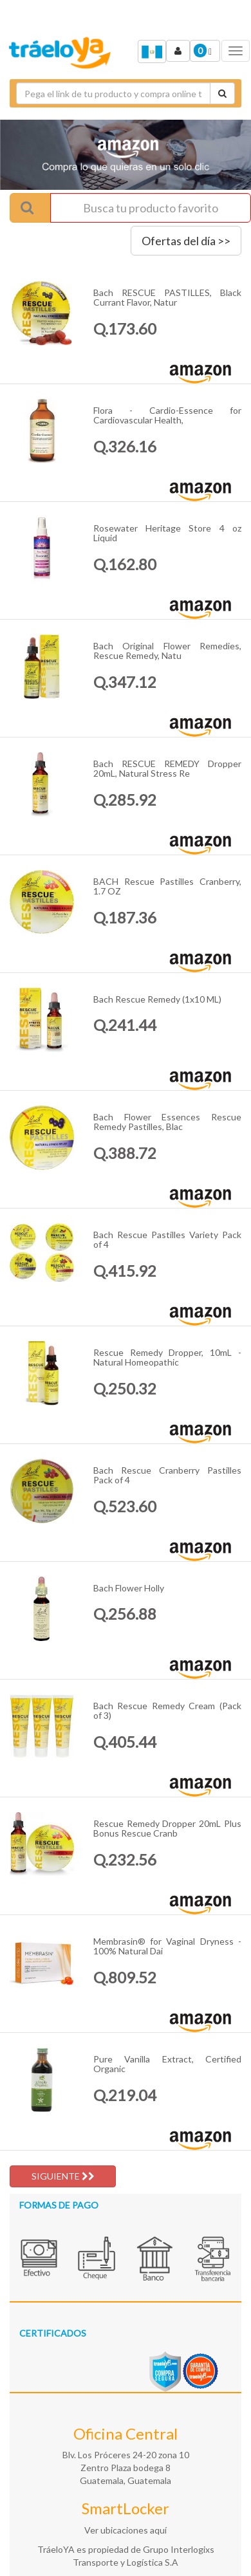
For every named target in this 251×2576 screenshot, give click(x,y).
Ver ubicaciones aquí (125, 2530)
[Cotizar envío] (222, 93)
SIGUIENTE (63, 2176)
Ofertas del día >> (186, 241)
